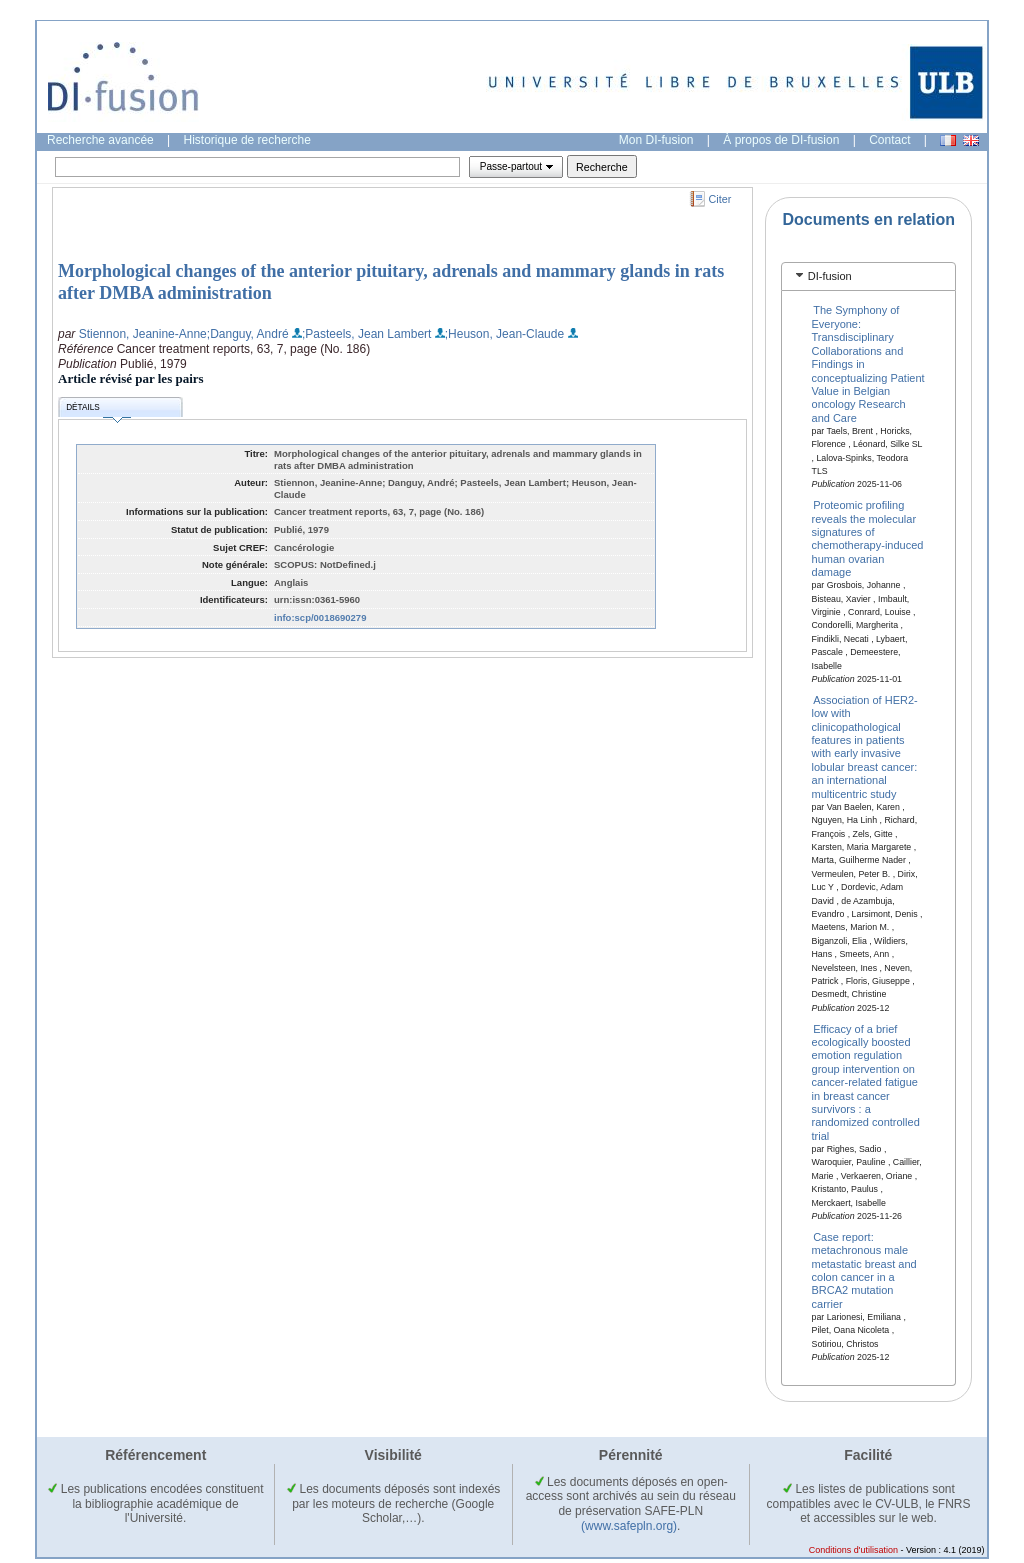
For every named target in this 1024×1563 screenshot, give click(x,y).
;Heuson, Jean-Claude (504, 334)
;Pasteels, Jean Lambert (366, 334)
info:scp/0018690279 (320, 617)
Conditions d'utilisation (853, 1550)
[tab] (868, 276)
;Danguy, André (248, 334)
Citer (720, 199)
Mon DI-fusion (656, 140)
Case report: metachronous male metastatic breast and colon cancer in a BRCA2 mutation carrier (864, 1269)
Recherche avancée (100, 140)
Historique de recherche (247, 140)
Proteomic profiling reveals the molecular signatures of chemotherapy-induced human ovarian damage (868, 538)
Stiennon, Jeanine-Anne (143, 334)
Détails (98, 410)
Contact (889, 140)
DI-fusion (830, 276)
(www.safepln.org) (629, 1526)
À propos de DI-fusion (781, 140)
